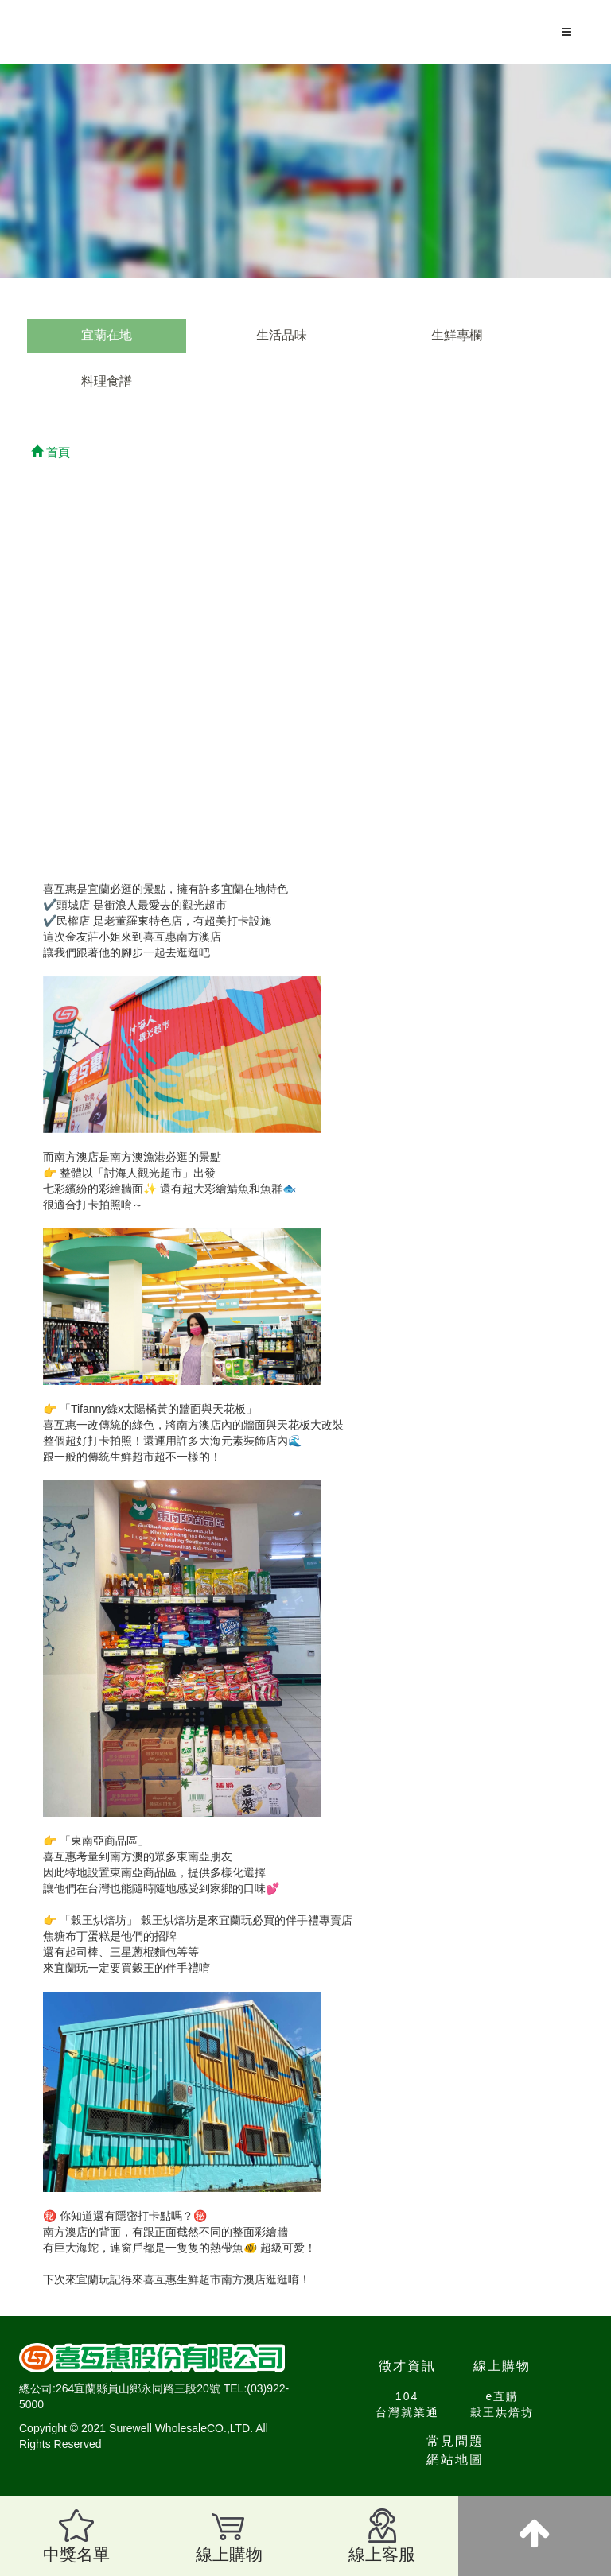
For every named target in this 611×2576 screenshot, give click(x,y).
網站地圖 (455, 2459)
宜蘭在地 (106, 335)
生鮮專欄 (456, 335)
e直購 (503, 2396)
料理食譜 (106, 381)
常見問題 (455, 2441)
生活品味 (281, 335)
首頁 (50, 452)
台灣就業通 (407, 2412)
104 (406, 2396)
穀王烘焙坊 (502, 2412)
